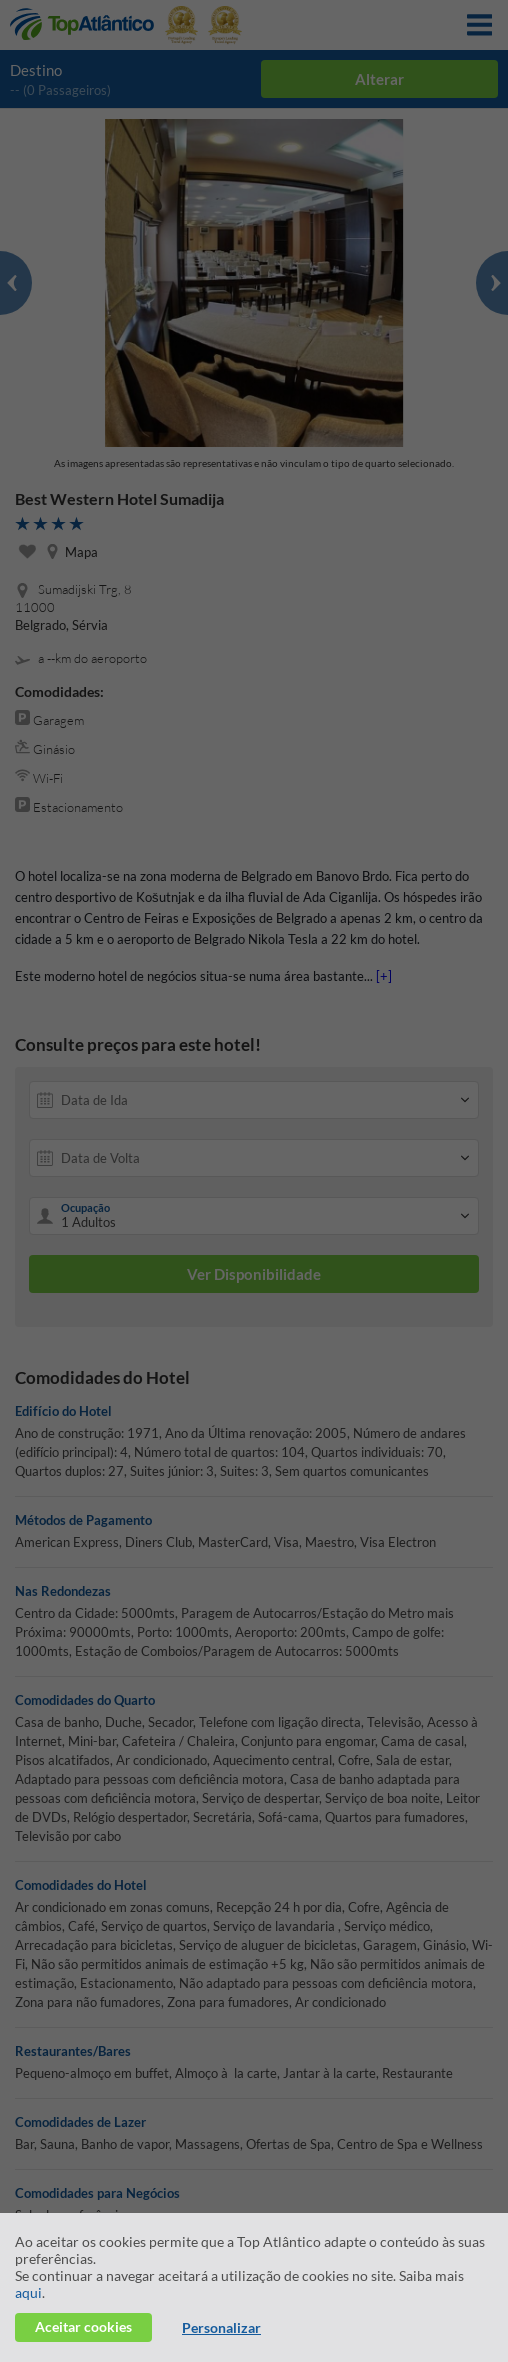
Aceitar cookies (83, 2326)
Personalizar (221, 2327)
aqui (28, 2292)
